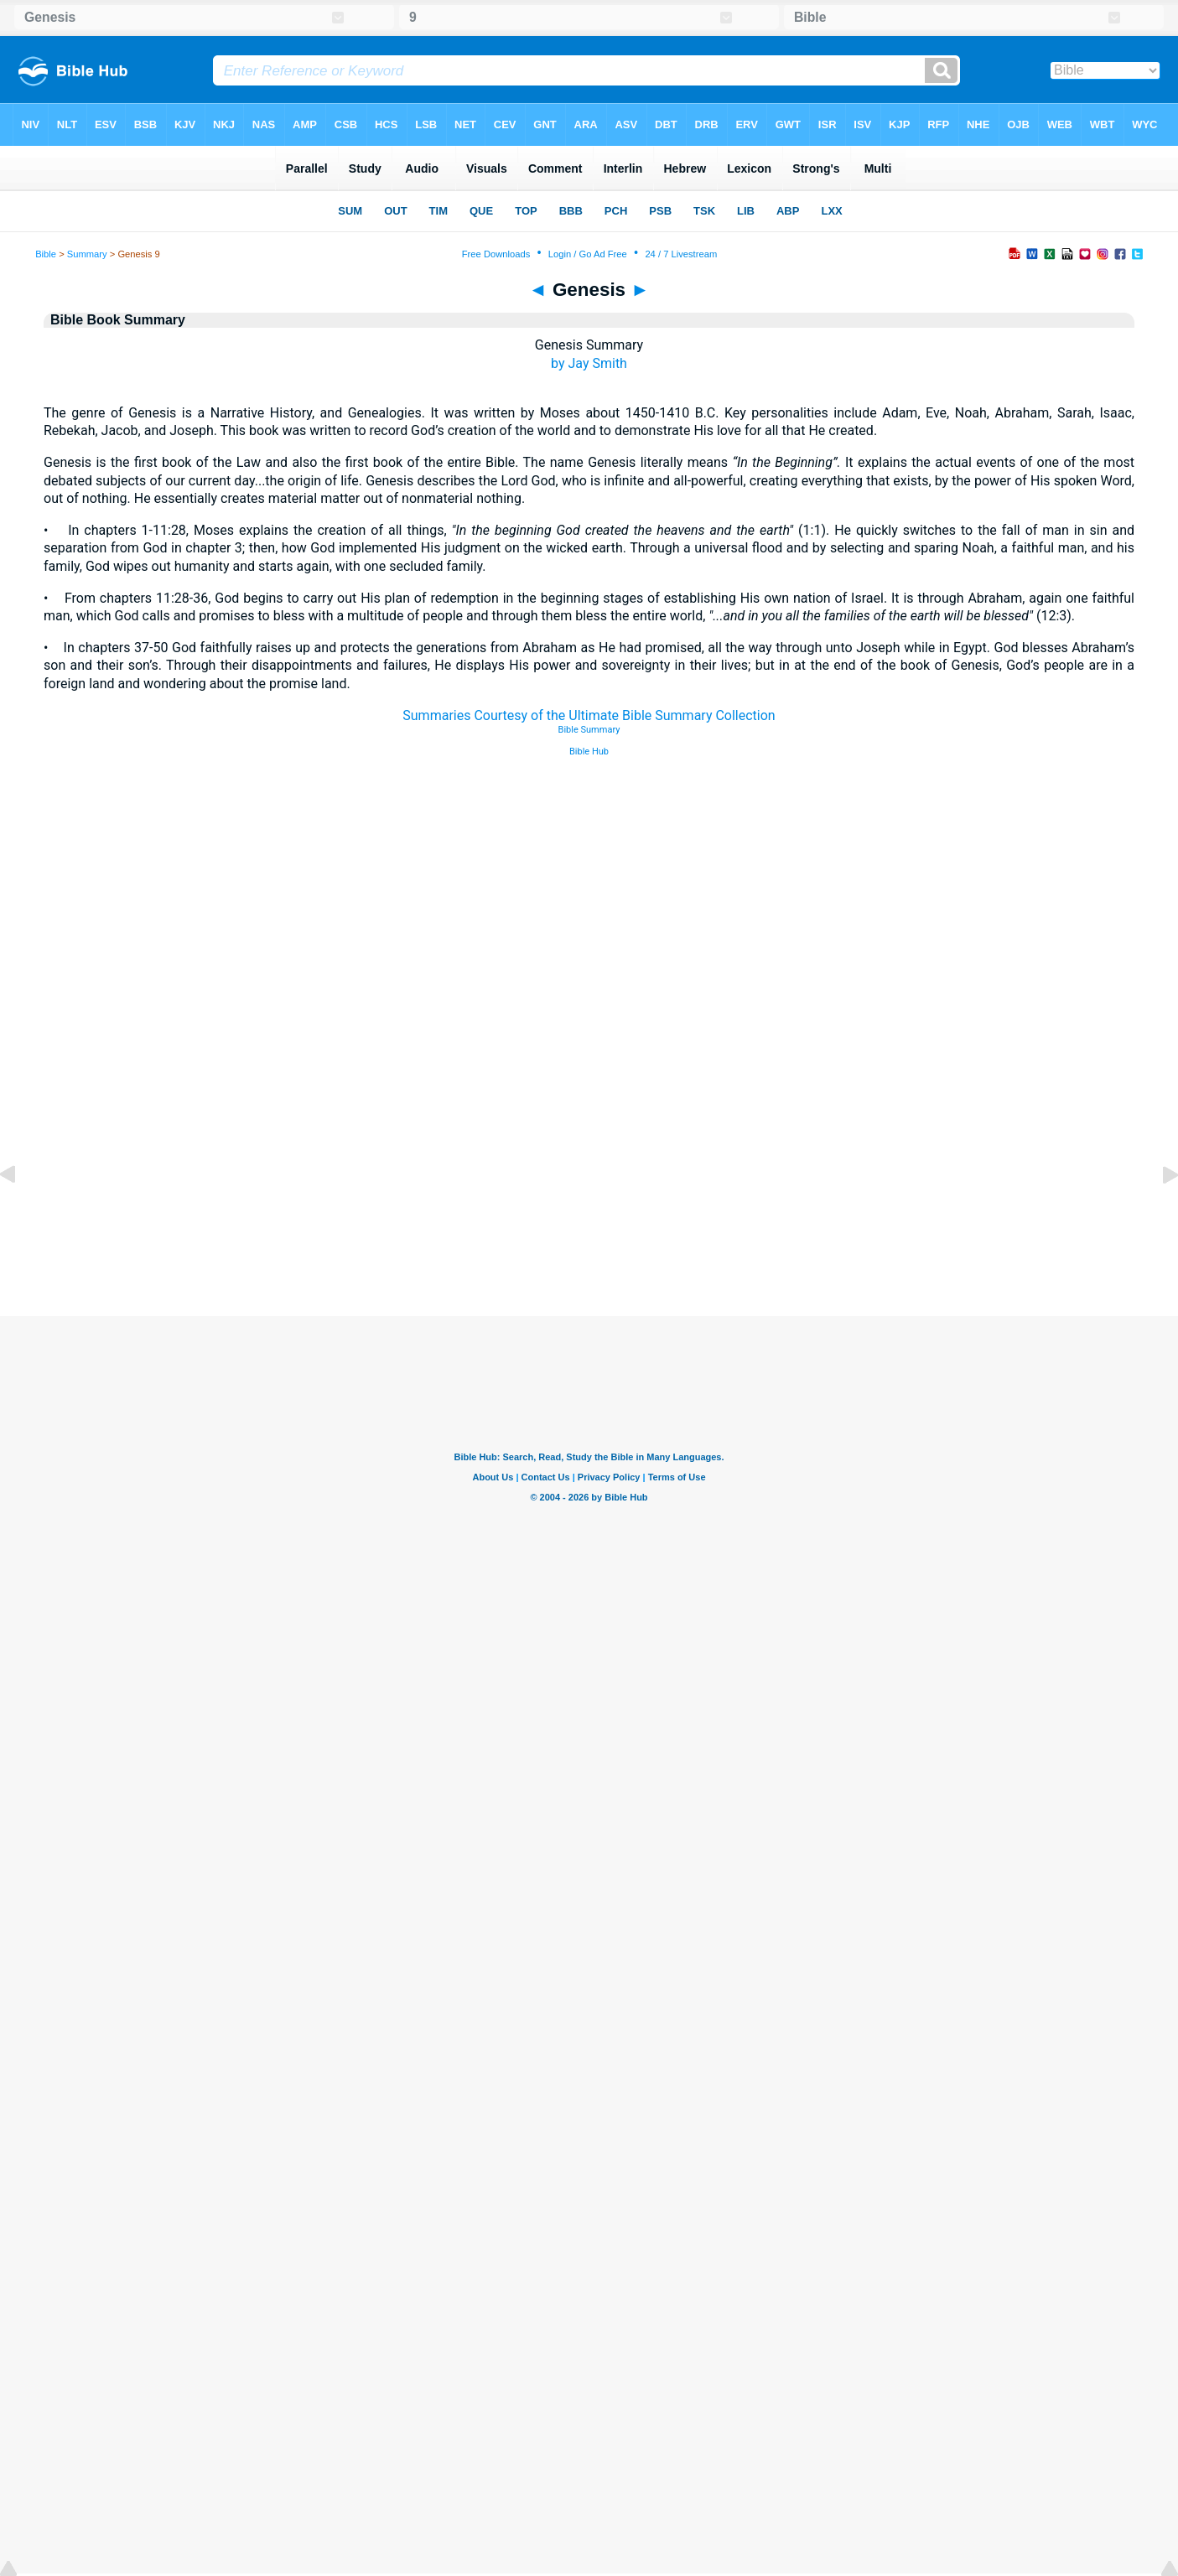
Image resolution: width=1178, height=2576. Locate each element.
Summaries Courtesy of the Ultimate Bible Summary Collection (588, 715)
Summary (87, 254)
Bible (45, 254)
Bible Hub (589, 751)
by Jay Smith (589, 363)
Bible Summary (589, 729)
